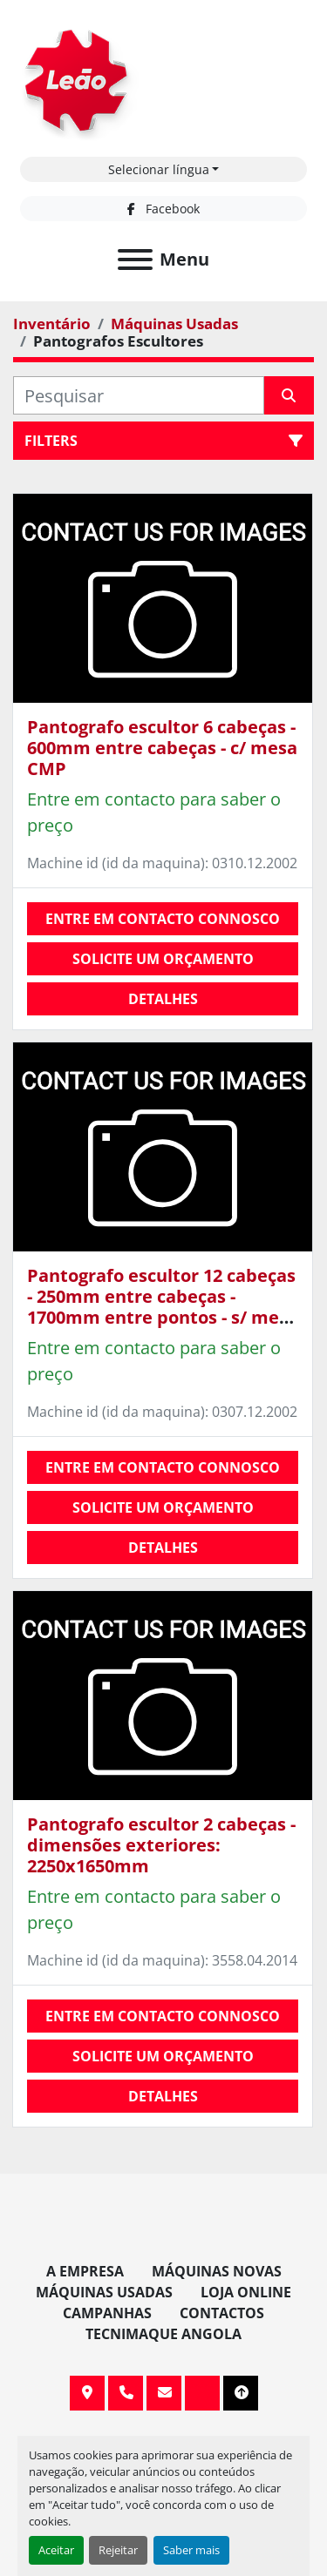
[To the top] (240, 2393)
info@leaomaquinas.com (163, 2393)
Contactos (222, 2313)
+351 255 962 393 (125, 2393)
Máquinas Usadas (104, 2292)
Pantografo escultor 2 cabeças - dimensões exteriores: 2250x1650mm (161, 1845)
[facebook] (163, 208)
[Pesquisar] (138, 395)
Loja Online (246, 2292)
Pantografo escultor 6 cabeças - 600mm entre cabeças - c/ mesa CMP (162, 747)
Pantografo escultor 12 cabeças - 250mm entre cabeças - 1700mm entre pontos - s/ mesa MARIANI (162, 1307)
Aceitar (56, 2550)
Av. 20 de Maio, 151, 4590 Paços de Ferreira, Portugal (87, 2393)
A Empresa (85, 2271)
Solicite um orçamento (163, 958)
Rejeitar (118, 2550)
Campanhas (107, 2313)
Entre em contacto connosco (162, 918)
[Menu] (135, 259)
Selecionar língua (158, 169)
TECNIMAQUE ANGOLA (163, 2333)
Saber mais (191, 2550)
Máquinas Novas (217, 2271)
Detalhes (163, 998)
